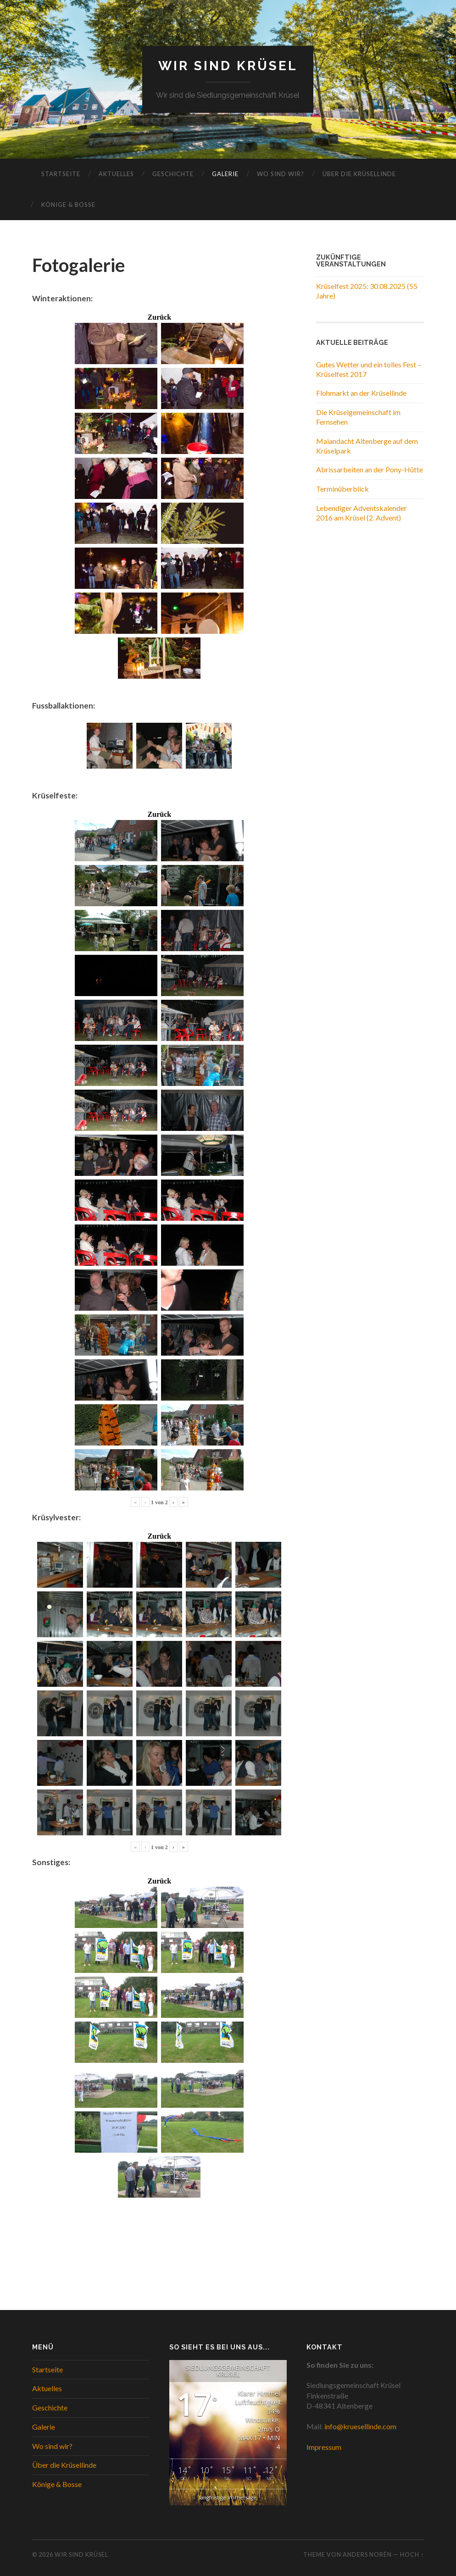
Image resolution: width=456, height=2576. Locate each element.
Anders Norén (367, 2554)
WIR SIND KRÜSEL (228, 65)
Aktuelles (116, 173)
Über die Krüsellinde (359, 173)
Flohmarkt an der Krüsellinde (361, 392)
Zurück (160, 317)
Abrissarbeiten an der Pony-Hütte (369, 469)
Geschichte (173, 173)
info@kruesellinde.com (360, 2426)
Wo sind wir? (280, 173)
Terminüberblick (342, 488)
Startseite (60, 173)
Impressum (323, 2447)
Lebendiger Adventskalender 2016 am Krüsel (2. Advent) (361, 513)
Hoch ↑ (412, 2554)
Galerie (225, 173)
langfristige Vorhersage (227, 2497)
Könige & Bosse (68, 204)
